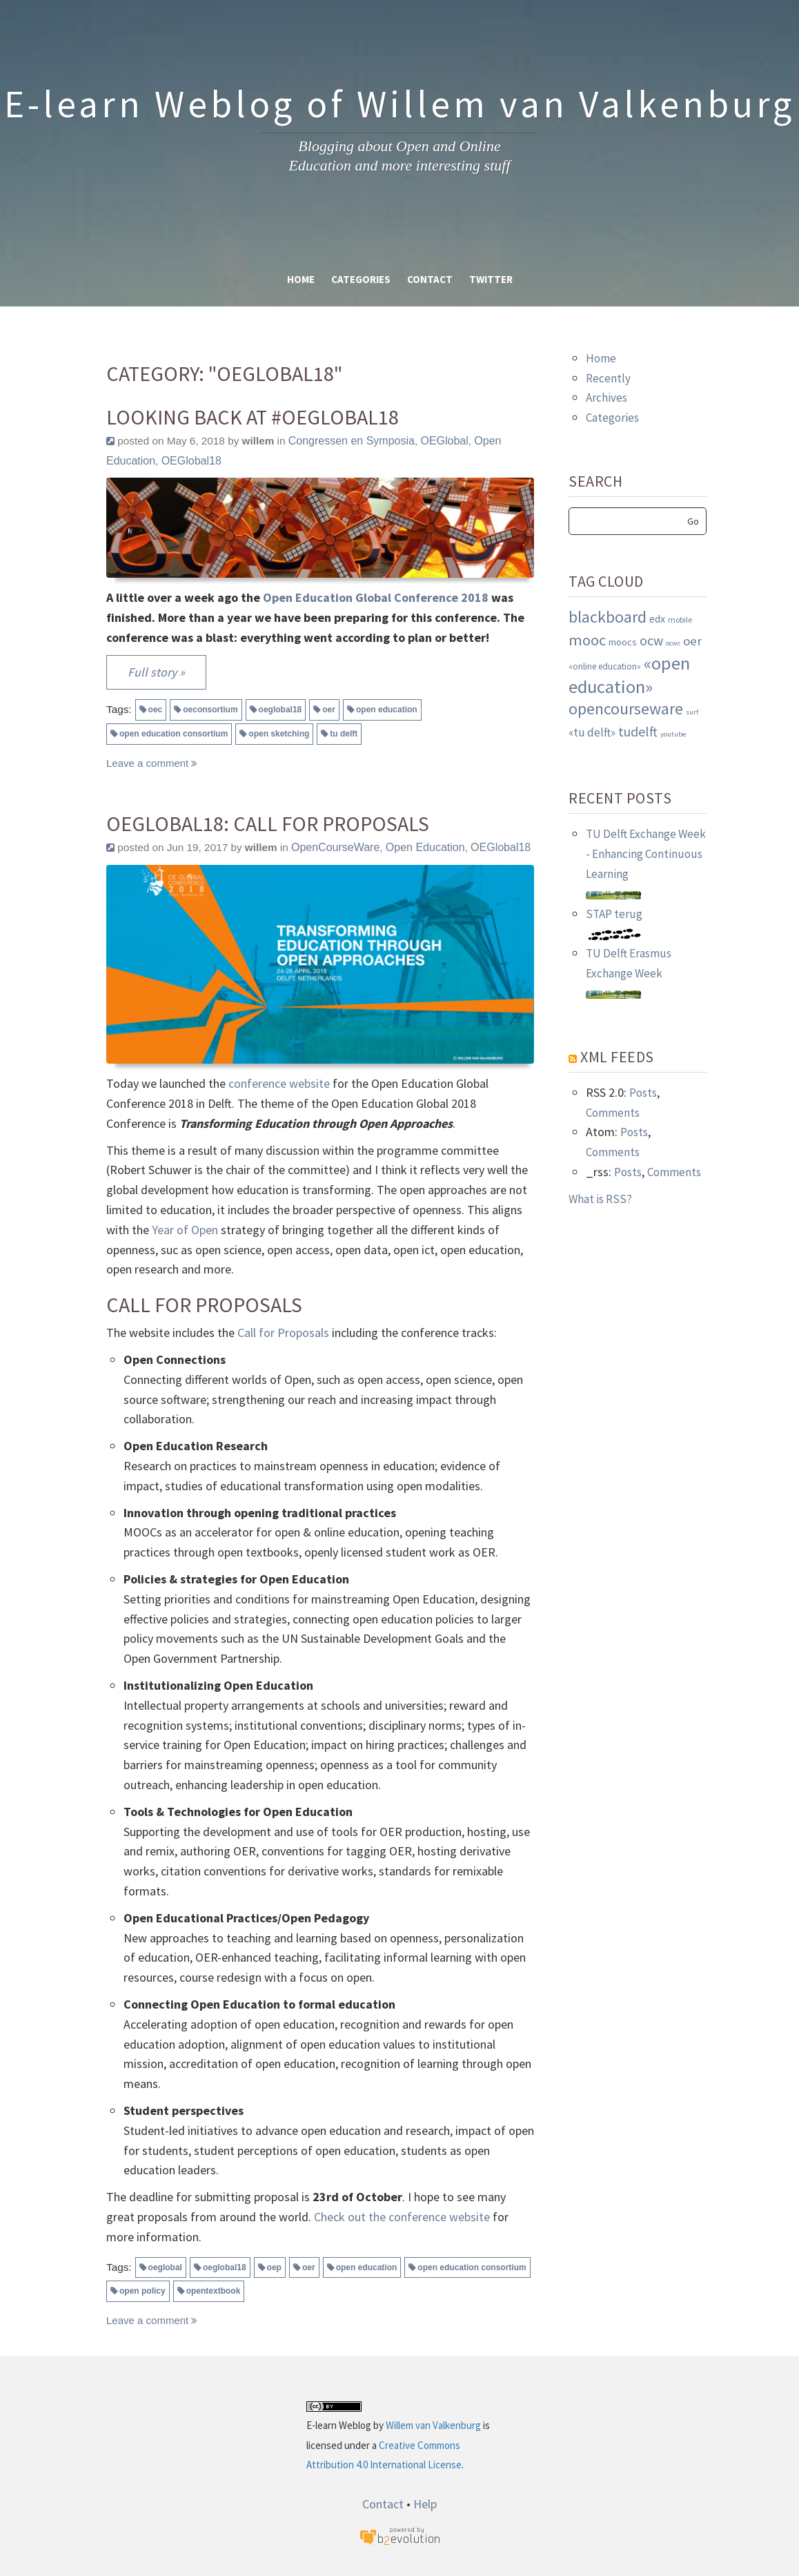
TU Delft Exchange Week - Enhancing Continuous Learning (646, 853)
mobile (680, 619)
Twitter (491, 279)
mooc (587, 640)
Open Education (425, 847)
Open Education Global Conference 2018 (376, 597)
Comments (613, 1112)
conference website (279, 1083)
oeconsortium (210, 709)
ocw (651, 640)
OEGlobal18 (191, 461)
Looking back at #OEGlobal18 (252, 417)
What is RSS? (600, 1199)
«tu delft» (592, 732)
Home (301, 279)
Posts (643, 1092)
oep (274, 2267)
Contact (430, 279)
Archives (606, 397)
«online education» (605, 666)
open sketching (278, 734)
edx (657, 618)
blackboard (608, 616)
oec (155, 709)
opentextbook (213, 2291)
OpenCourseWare (335, 847)
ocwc (673, 642)
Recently (608, 378)
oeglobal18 (280, 709)
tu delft (343, 734)
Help (425, 2504)
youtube (673, 734)
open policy (142, 2291)
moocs (623, 642)
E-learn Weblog (338, 2425)
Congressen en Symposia (351, 441)
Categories (361, 279)
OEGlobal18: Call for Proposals (267, 823)
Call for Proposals (283, 1332)
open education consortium (173, 734)
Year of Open (185, 1230)
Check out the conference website (402, 2217)
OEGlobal (444, 441)
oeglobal (165, 2267)
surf (692, 712)
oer (328, 709)
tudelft (638, 731)
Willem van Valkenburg (433, 2425)
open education (386, 709)
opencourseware (626, 708)
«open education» (629, 675)
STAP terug (614, 913)
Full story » (156, 672)
